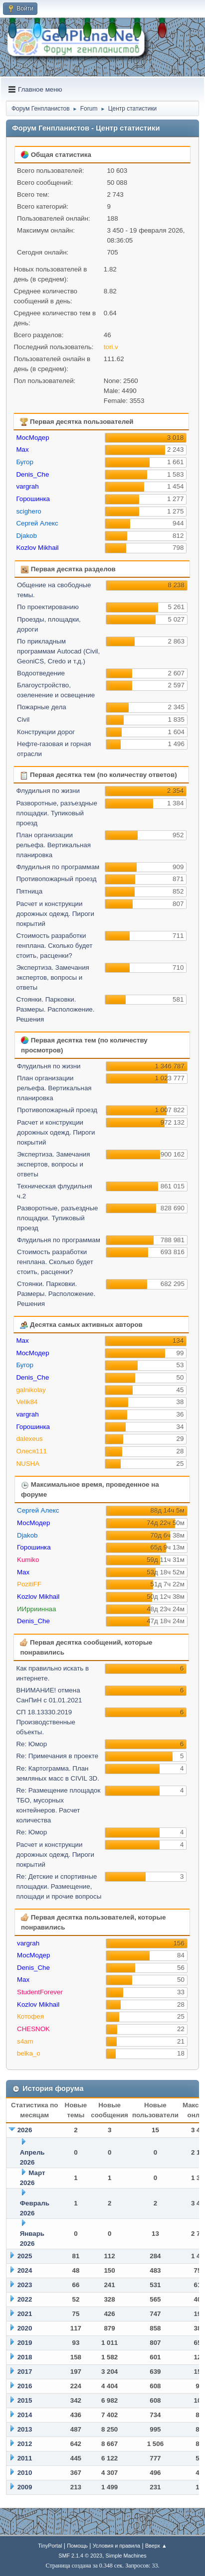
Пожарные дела (41, 707)
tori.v (111, 347)
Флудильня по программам (57, 867)
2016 (24, 2386)
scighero (28, 511)
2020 (24, 2328)
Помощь (77, 2546)
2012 (24, 2443)
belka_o (28, 2053)
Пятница (29, 891)
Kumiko (28, 1559)
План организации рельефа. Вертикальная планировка (53, 845)
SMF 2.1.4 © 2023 (80, 2556)
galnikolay (30, 1390)
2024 (24, 2270)
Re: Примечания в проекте (57, 1756)
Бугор (24, 462)
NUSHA (27, 1463)
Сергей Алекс (37, 523)
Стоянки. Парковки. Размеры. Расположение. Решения (55, 1009)
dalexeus (29, 1438)
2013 (24, 2429)
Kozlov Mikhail (37, 547)
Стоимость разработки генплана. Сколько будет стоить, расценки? (54, 945)
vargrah (27, 486)
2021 (24, 2314)
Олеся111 (31, 1451)
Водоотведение (41, 673)
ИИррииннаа (36, 1609)
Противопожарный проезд (56, 879)
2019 (24, 2342)
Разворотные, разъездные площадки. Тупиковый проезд (56, 813)
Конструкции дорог (46, 732)
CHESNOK (33, 2029)
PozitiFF (29, 1584)
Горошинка (33, 499)
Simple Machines (126, 2556)
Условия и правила (116, 2546)
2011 (24, 2458)
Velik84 (26, 1402)
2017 (24, 2371)
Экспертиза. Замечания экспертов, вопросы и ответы (52, 977)
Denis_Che (32, 474)
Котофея (30, 2016)
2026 (24, 2130)
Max (22, 449)
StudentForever (40, 1992)
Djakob (26, 535)
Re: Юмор (31, 1744)
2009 (24, 2487)
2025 (24, 2256)
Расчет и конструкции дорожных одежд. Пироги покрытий (55, 913)
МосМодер (32, 437)
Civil (23, 719)
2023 (24, 2285)
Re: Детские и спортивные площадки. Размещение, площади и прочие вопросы (58, 1886)
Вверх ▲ (156, 2546)
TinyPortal (50, 2546)
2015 (24, 2400)
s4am (25, 2041)
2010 (24, 2472)
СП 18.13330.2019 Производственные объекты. (45, 1722)
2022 (24, 2299)
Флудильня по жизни (48, 790)
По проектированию (48, 607)
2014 (24, 2415)
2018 (24, 2357)
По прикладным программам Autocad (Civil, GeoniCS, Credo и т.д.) (58, 651)
